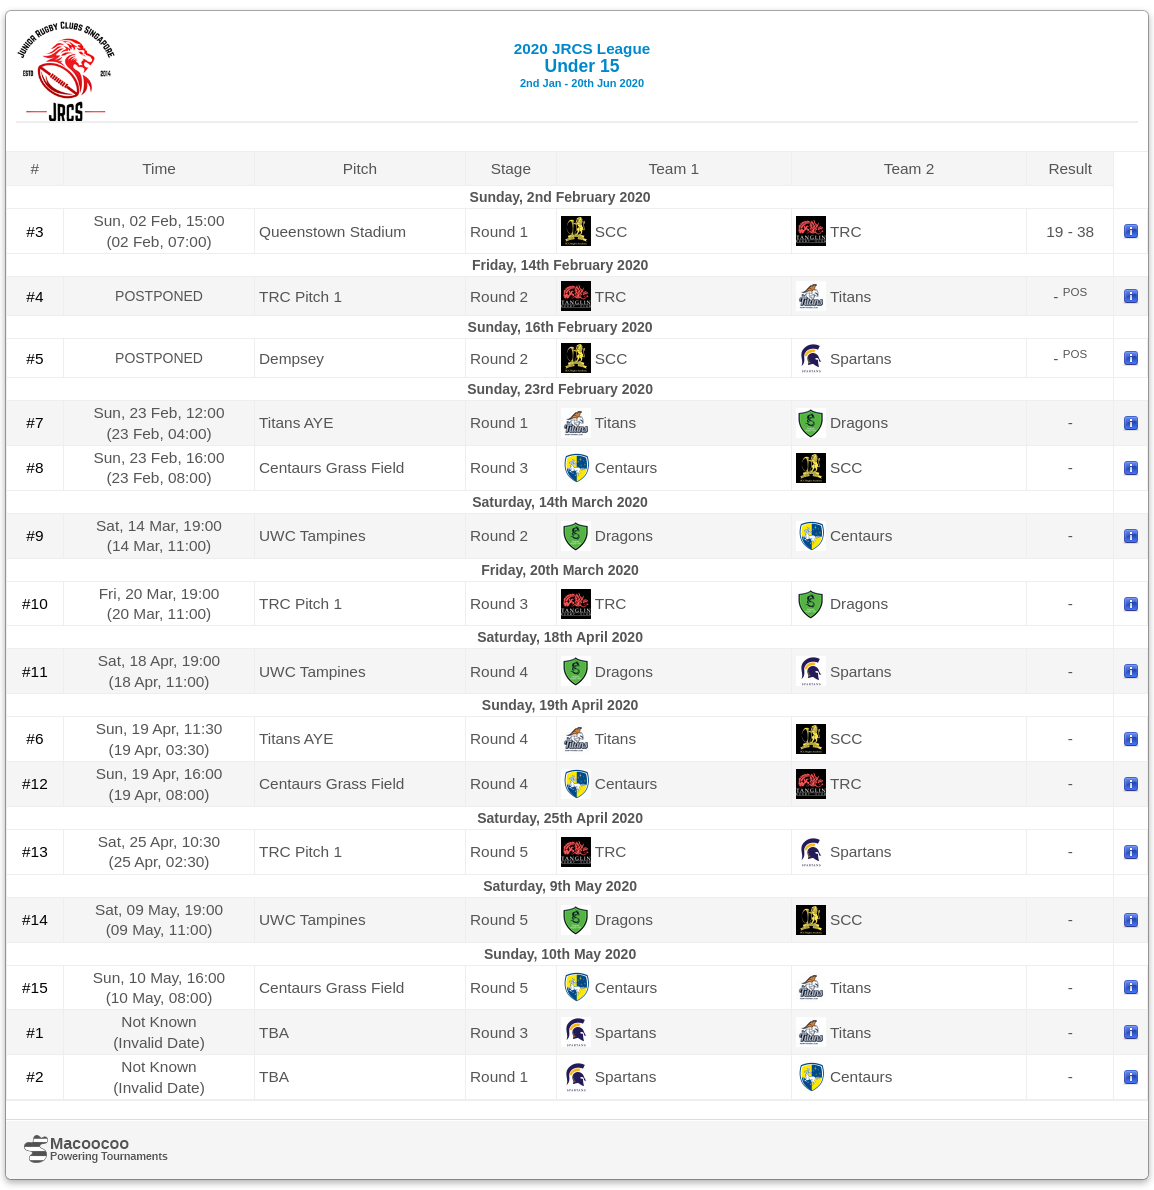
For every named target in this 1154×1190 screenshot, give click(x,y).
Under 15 (582, 64)
